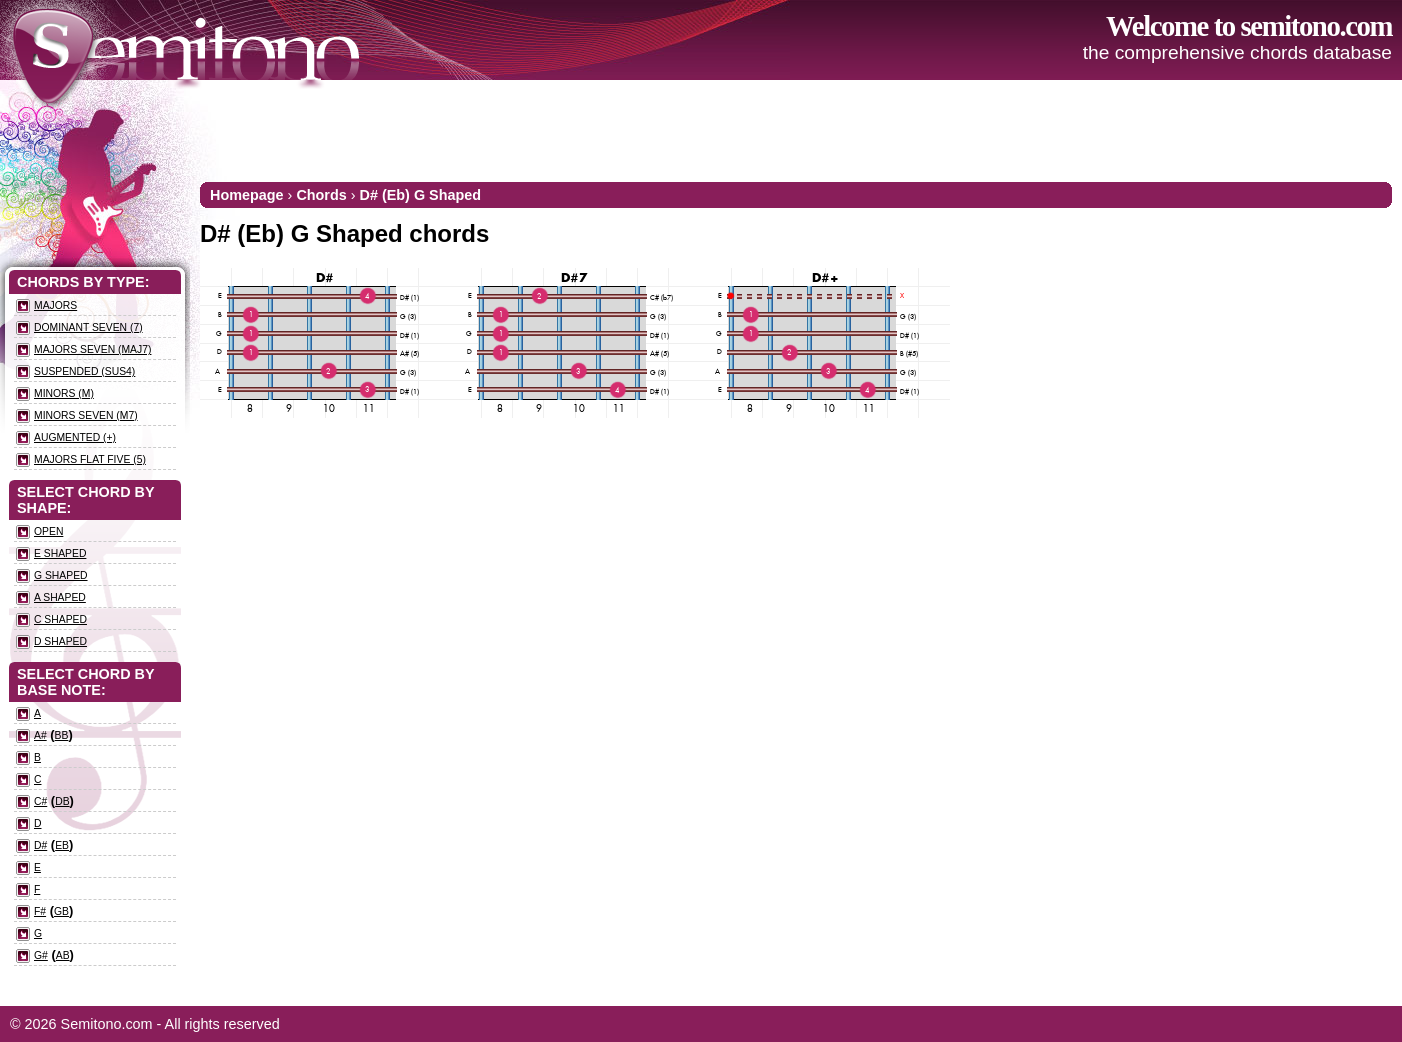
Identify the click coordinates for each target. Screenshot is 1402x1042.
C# (40, 801)
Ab (63, 955)
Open (48, 531)
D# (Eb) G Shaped (421, 195)
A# (40, 735)
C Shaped (60, 619)
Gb (61, 911)
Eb (62, 845)
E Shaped (60, 553)
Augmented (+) (75, 437)
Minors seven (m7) (86, 415)
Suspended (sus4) (84, 371)
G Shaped (61, 575)
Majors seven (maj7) (92, 349)
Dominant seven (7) (88, 327)
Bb (62, 735)
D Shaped (60, 641)
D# (40, 845)
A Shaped (60, 597)
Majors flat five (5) (90, 459)
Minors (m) (64, 393)
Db (62, 801)
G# (41, 955)
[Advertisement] (1028, 130)
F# (40, 911)
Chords (321, 195)
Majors (55, 305)
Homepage (247, 195)
